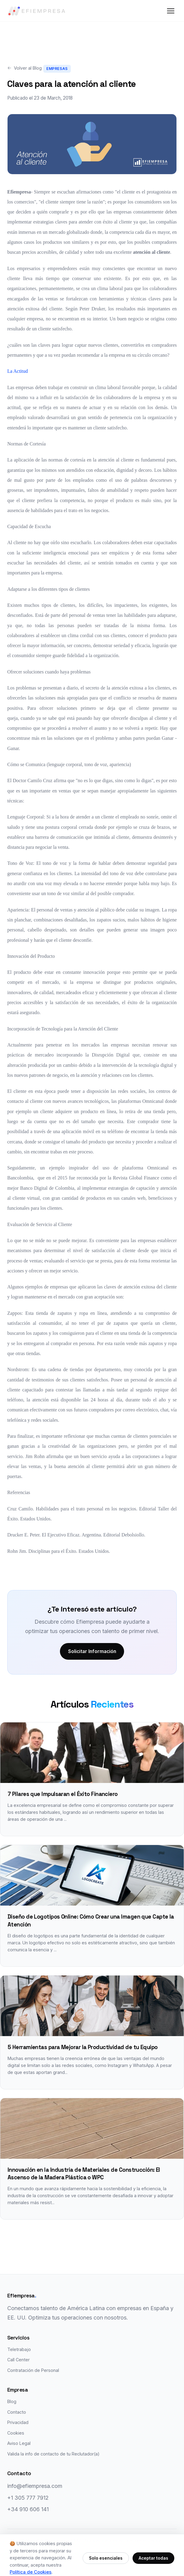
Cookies (15, 2434)
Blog (11, 2402)
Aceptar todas (153, 2558)
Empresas (57, 68)
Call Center (18, 2360)
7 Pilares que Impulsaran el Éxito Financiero (63, 1795)
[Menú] (171, 11)
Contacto (16, 2413)
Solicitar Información (92, 1652)
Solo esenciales (106, 2558)
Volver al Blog (24, 68)
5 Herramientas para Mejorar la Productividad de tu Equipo (83, 2048)
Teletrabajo (19, 2350)
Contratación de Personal (33, 2371)
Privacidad (17, 2423)
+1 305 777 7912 (28, 2499)
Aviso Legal (19, 2444)
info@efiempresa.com (34, 2487)
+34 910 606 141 (28, 2511)
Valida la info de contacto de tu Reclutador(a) (53, 2455)
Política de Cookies (30, 2572)
